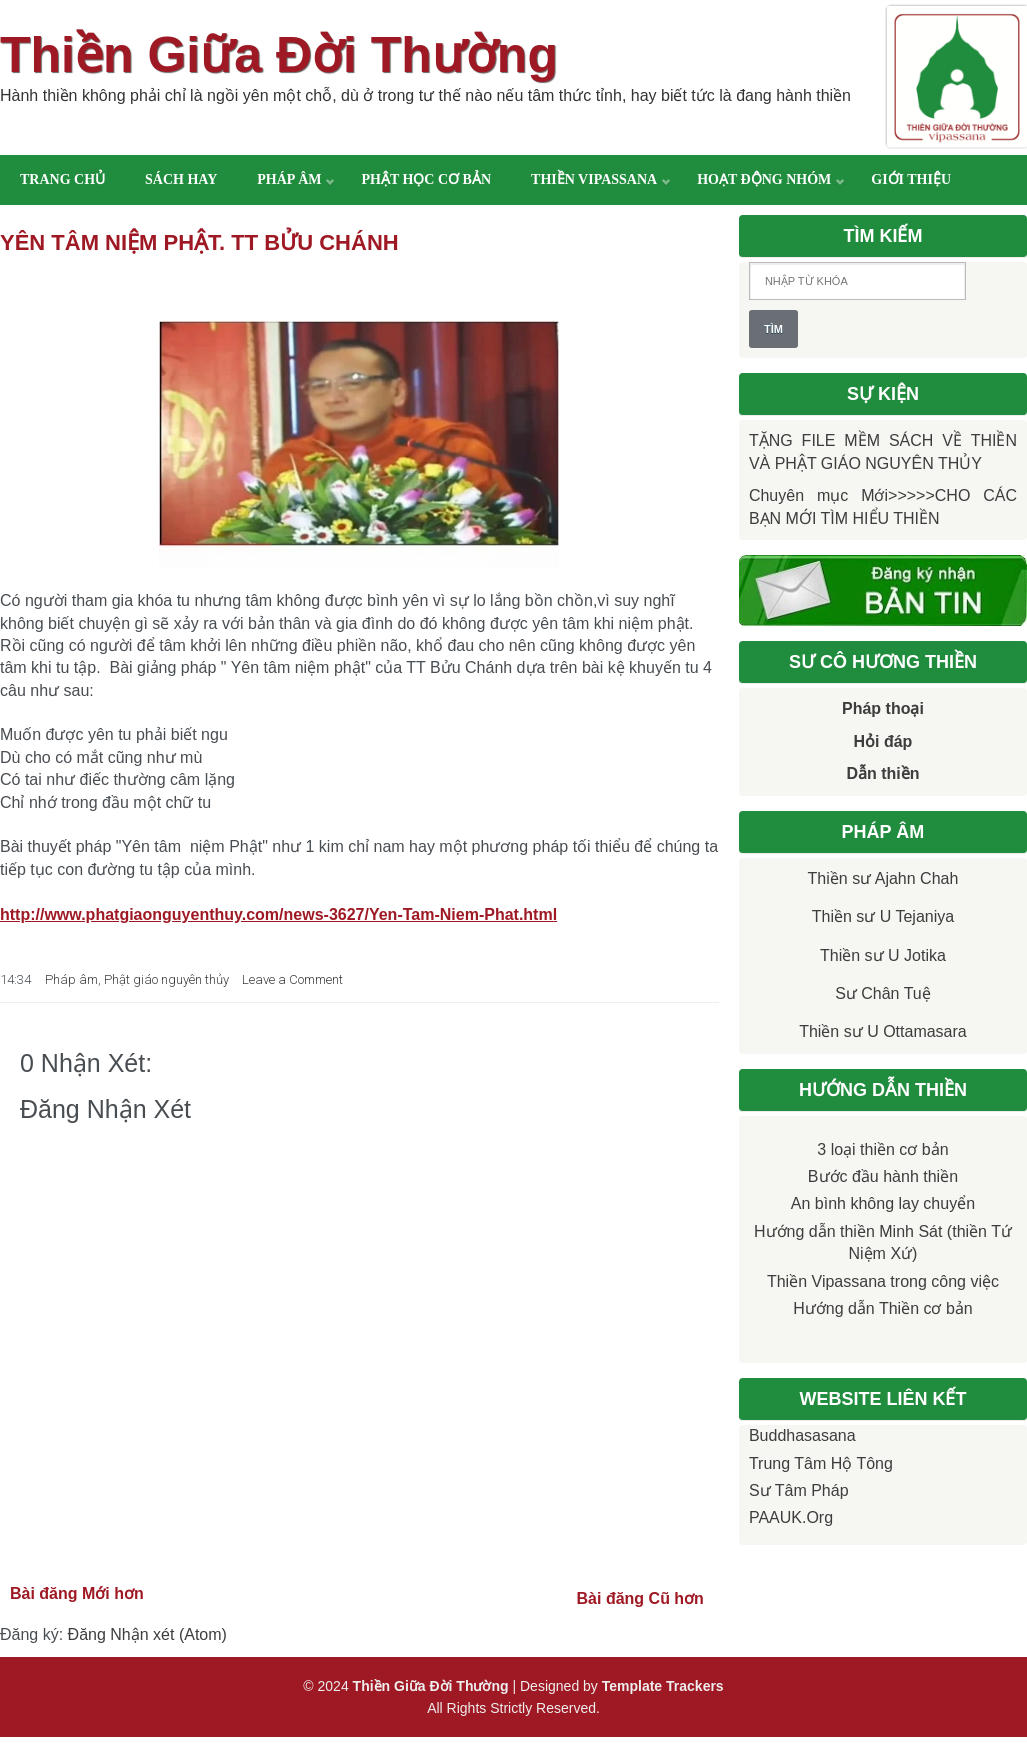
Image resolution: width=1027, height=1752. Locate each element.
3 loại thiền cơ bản (882, 1149)
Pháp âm (289, 179)
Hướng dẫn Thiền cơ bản (883, 1308)
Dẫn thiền (882, 773)
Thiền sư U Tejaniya (883, 916)
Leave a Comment (292, 979)
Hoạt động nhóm (764, 179)
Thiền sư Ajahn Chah (883, 878)
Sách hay (181, 179)
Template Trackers (663, 1686)
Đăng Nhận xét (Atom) (147, 1634)
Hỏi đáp (883, 741)
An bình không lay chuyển (883, 1203)
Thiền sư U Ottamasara (883, 1031)
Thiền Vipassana (594, 179)
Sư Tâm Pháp (799, 1490)
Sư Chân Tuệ (883, 993)
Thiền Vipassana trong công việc (883, 1281)
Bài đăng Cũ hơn (640, 1598)
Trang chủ (62, 179)
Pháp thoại (883, 708)
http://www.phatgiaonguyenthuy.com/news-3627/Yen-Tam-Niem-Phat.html (278, 914)
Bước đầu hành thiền (883, 1176)
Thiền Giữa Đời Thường (279, 55)
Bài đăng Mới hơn (77, 1593)
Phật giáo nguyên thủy (166, 979)
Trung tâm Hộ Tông (821, 1463)
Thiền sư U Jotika (883, 955)
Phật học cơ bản (426, 179)
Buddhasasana (802, 1435)
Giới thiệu (911, 179)
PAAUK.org (791, 1517)
